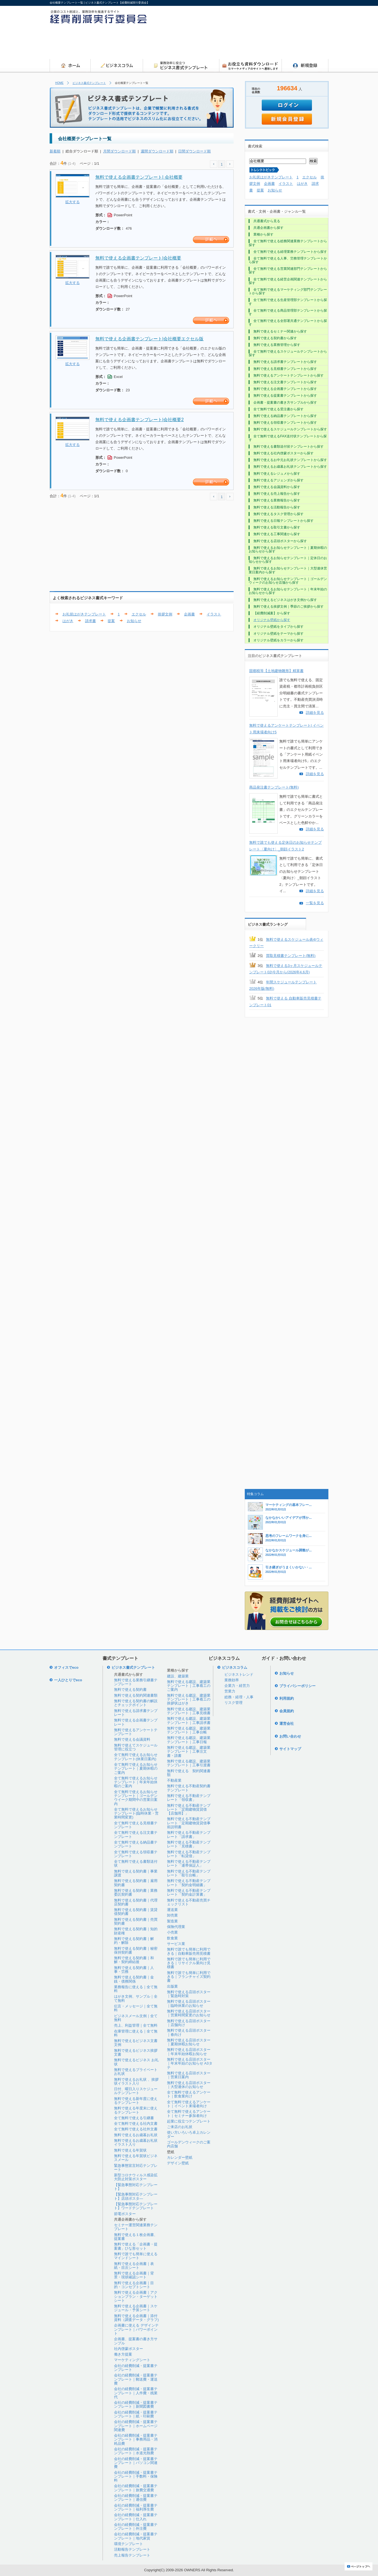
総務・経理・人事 (238, 1697)
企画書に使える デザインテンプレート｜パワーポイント (136, 2329)
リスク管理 (233, 1703)
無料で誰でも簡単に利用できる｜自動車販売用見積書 (188, 1951)
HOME (59, 82)
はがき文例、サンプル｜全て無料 (136, 1998)
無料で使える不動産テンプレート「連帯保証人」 (188, 1863)
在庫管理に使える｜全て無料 (136, 2033)
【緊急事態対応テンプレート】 (136, 2187)
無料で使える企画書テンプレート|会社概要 (138, 258)
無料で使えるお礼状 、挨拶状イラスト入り (136, 2081)
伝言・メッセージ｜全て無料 (136, 2008)
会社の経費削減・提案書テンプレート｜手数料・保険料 (136, 2476)
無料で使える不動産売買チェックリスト (188, 1902)
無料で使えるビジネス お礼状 (136, 2062)
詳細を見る (315, 712)
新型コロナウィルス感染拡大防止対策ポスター (136, 2177)
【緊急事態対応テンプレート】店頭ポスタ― (136, 2196)
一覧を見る (315, 903)
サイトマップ (290, 1749)
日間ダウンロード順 (194, 151)
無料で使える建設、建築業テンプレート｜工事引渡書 (188, 1763)
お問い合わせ (290, 1736)
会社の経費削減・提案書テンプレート (136, 2368)
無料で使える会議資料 (132, 1739)
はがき (67, 621)
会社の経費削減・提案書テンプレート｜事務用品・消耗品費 (136, 2439)
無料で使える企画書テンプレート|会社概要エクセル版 (149, 338)
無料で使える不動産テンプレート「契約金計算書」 (188, 1892)
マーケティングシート (132, 2360)
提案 (111, 621)
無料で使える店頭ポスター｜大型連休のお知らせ (188, 2085)
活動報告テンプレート (132, 2549)
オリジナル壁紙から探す (271, 620)
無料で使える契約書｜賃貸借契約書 (136, 1912)
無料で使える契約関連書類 (136, 1695)
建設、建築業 (178, 1676)
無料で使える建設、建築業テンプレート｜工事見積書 (188, 1711)
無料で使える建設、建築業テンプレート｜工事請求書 (188, 1720)
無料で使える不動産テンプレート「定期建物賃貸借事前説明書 (188, 1823)
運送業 (172, 1910)
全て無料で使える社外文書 (136, 2129)
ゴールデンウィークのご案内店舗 (188, 2144)
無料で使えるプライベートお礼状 (136, 2072)
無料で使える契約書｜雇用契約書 (136, 1883)
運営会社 (286, 1723)
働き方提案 (123, 2354)
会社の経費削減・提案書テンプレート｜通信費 (136, 2497)
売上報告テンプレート (132, 2555)
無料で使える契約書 (130, 1689)
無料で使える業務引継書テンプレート (136, 1682)
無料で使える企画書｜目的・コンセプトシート (134, 2285)
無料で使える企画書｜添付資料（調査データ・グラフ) (136, 2318)
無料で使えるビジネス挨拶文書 (136, 2052)
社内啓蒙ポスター (128, 2349)
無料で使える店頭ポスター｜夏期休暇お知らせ (188, 2042)
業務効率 (231, 1680)
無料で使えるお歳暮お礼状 (136, 2135)
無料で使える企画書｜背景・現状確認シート (134, 2275)
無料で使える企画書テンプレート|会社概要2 (139, 419)
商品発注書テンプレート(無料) (274, 787)
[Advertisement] (226, 43)
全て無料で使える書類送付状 (136, 1863)
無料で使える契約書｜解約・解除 (134, 1941)
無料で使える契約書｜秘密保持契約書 (136, 1950)
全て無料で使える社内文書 (136, 2123)
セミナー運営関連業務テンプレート (136, 2227)
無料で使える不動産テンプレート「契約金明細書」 (188, 1883)
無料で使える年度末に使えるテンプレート (136, 2110)
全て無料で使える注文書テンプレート (136, 1834)
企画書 (189, 614)
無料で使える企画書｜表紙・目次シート (134, 2266)
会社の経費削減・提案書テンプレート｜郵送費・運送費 (136, 2379)
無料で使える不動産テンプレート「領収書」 (188, 1798)
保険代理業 (176, 1927)
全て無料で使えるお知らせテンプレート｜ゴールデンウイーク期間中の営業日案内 (136, 1798)
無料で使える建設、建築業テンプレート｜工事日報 (188, 1740)
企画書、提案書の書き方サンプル (136, 2341)
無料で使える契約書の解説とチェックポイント (136, 1703)
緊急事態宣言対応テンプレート (136, 2167)
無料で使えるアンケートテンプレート (136, 1732)
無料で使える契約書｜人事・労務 (134, 1970)
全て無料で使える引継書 (134, 2118)
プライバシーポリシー (297, 1686)
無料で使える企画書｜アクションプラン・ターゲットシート (136, 2296)
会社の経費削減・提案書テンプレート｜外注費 (136, 2526)
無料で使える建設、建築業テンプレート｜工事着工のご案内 (188, 1686)
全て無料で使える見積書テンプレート (136, 1825)
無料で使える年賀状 (130, 2150)
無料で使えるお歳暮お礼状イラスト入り (136, 2142)
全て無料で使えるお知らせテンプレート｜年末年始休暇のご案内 (136, 1782)
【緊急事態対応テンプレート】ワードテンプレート (136, 2206)
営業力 (229, 1691)
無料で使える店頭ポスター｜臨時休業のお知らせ (188, 2003)
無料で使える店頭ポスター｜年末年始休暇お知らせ (188, 2052)
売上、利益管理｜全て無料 (136, 2025)
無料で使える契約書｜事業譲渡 (136, 1873)
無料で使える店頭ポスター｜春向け (188, 2032)
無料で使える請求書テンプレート (136, 1713)
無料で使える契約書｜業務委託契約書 (136, 1892)
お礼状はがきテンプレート (84, 614)
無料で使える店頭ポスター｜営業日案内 (188, 2075)
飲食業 (172, 1938)
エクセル (139, 614)
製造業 (172, 1921)
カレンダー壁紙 (179, 2157)
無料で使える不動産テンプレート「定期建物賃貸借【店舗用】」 (188, 1809)
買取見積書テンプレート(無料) (291, 956)
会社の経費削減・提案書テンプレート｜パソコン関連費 (136, 2463)
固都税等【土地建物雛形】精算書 (276, 671)
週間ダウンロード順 (157, 151)
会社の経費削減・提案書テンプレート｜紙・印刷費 (136, 2414)
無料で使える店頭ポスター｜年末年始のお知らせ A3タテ (189, 2063)
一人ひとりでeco (68, 1680)
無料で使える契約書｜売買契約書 (136, 1921)
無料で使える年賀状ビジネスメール (136, 2158)
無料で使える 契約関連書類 (188, 1773)
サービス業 (176, 1944)
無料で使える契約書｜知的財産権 (136, 1931)
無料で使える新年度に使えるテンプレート (136, 2101)
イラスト (214, 614)
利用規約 (286, 1698)
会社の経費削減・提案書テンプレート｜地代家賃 (136, 2536)
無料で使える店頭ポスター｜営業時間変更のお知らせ (188, 2013)
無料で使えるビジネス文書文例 (136, 2043)
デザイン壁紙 (178, 2163)
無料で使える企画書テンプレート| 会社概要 (139, 177)
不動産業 (174, 1780)
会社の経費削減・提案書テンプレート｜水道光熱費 (136, 2451)
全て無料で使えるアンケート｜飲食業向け (188, 2094)
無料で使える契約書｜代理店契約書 (136, 1902)
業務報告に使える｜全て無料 (136, 1989)
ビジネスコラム (234, 1667)
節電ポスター (125, 2214)
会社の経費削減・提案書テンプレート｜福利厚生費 (136, 2507)
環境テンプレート (128, 2544)
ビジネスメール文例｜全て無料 (136, 2018)
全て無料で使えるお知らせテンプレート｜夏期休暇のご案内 (136, 1768)
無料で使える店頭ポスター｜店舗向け (188, 2023)
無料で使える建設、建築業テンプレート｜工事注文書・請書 (188, 1751)
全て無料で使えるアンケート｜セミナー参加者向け (188, 2113)
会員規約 (286, 1711)
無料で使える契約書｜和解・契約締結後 (134, 1960)
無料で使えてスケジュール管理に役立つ (136, 1747)
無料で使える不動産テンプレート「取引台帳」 (188, 1873)
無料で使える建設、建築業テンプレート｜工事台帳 (188, 1730)
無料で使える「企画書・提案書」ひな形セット (136, 2246)
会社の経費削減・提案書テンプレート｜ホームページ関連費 (136, 2426)
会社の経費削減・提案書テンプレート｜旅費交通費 (136, 2488)
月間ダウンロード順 (119, 151)
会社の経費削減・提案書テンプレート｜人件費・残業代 (136, 2393)
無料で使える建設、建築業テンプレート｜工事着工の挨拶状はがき (188, 1699)
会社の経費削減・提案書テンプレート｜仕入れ (136, 2517)
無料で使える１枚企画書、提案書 (136, 2237)
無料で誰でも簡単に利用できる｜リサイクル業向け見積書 (188, 1963)
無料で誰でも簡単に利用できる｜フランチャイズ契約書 (188, 1977)
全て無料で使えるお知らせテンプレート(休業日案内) (136, 1757)
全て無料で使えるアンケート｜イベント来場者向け (188, 2104)
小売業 (172, 1932)
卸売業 (172, 1915)
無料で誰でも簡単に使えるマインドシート (136, 2256)
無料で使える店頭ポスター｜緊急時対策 (188, 1994)
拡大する (72, 202)
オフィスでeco (66, 1667)
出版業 (172, 1986)
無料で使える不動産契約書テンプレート (188, 1788)
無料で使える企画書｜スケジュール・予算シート (136, 2308)
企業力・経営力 (237, 1686)
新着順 (55, 151)
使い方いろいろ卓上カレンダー (188, 2134)
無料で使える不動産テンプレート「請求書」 (188, 1834)
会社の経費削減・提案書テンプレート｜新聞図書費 (136, 2404)
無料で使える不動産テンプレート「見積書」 (188, 1844)
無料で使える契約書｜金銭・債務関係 (134, 1979)
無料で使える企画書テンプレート (136, 1722)
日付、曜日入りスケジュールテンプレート (136, 2091)
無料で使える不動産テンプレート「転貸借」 (188, 1854)
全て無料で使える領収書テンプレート (136, 1854)
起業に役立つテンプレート (188, 2121)
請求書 (90, 621)
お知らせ (134, 621)
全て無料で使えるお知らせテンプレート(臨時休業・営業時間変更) (136, 1813)
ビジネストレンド (238, 1674)
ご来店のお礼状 (179, 2127)
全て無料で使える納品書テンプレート (136, 1844)
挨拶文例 (165, 614)
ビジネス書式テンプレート (89, 82)
